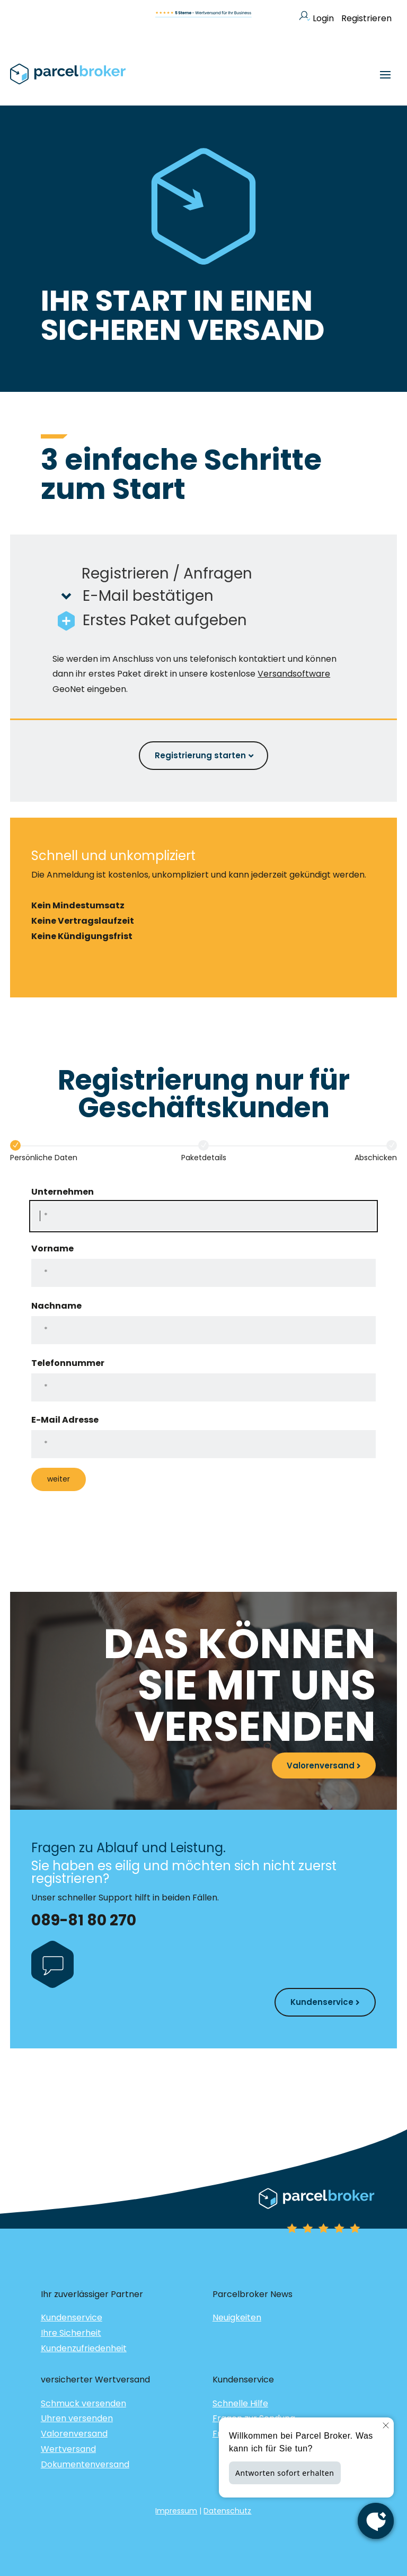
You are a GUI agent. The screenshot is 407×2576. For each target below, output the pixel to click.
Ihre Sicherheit (71, 2333)
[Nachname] (203, 1330)
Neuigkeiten (237, 2317)
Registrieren (366, 18)
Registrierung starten (200, 755)
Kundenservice (321, 2002)
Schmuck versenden (83, 2403)
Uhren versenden (77, 2418)
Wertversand (68, 2449)
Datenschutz (227, 2510)
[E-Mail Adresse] (203, 1444)
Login (316, 18)
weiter (58, 1479)
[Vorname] (203, 1273)
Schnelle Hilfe (240, 2403)
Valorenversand (321, 1765)
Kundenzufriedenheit (84, 2348)
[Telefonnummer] (203, 1387)
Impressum (176, 2510)
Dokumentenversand (85, 2464)
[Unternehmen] (203, 1216)
